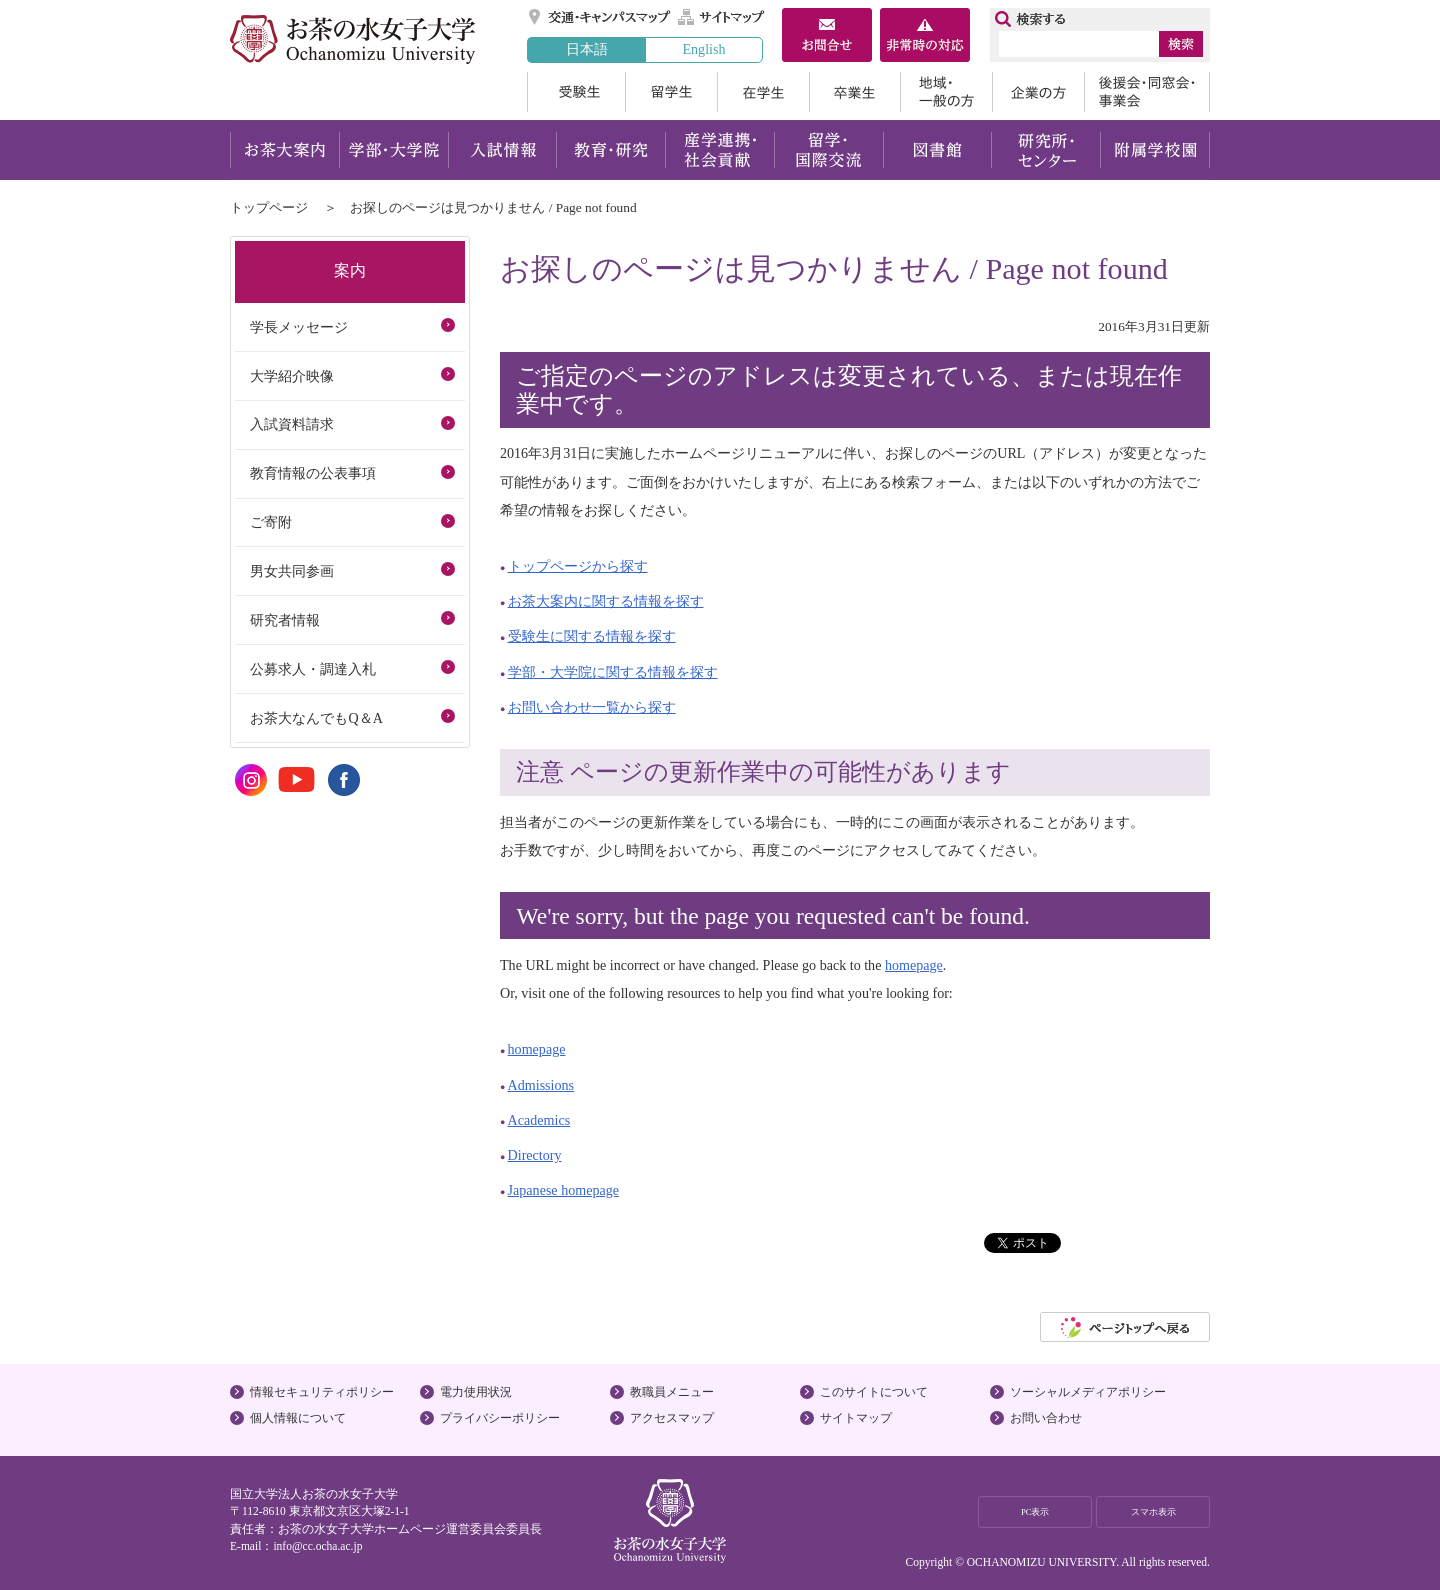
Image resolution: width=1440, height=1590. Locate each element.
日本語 (587, 49)
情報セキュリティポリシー (322, 1392)
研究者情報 (285, 620)
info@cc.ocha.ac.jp (317, 1546)
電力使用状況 (476, 1392)
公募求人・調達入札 (313, 669)
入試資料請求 (292, 424)
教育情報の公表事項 (313, 473)
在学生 (763, 92)
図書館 (937, 150)
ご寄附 (271, 522)
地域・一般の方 (946, 92)
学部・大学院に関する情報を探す (613, 672)
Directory (535, 1155)
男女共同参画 (292, 571)
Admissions (541, 1085)
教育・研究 (610, 150)
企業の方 (1038, 92)
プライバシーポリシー (500, 1418)
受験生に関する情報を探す (592, 636)
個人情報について (298, 1418)
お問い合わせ (1046, 1418)
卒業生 (854, 92)
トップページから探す (578, 566)
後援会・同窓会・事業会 (1147, 92)
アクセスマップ (672, 1418)
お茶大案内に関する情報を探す (606, 601)
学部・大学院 (393, 150)
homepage (914, 965)
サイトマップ (722, 17)
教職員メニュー (672, 1392)
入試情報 (502, 150)
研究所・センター (1046, 150)
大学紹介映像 (292, 376)
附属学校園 (1155, 150)
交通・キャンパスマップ (600, 17)
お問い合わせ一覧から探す (592, 707)
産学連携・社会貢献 (719, 150)
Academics (539, 1120)
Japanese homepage (563, 1190)
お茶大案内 (284, 150)
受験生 (576, 92)
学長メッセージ (299, 327)
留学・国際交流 (828, 150)
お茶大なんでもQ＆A (316, 718)
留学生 (671, 92)
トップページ (269, 207)
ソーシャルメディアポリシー (1088, 1392)
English (703, 49)
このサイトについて (874, 1392)
